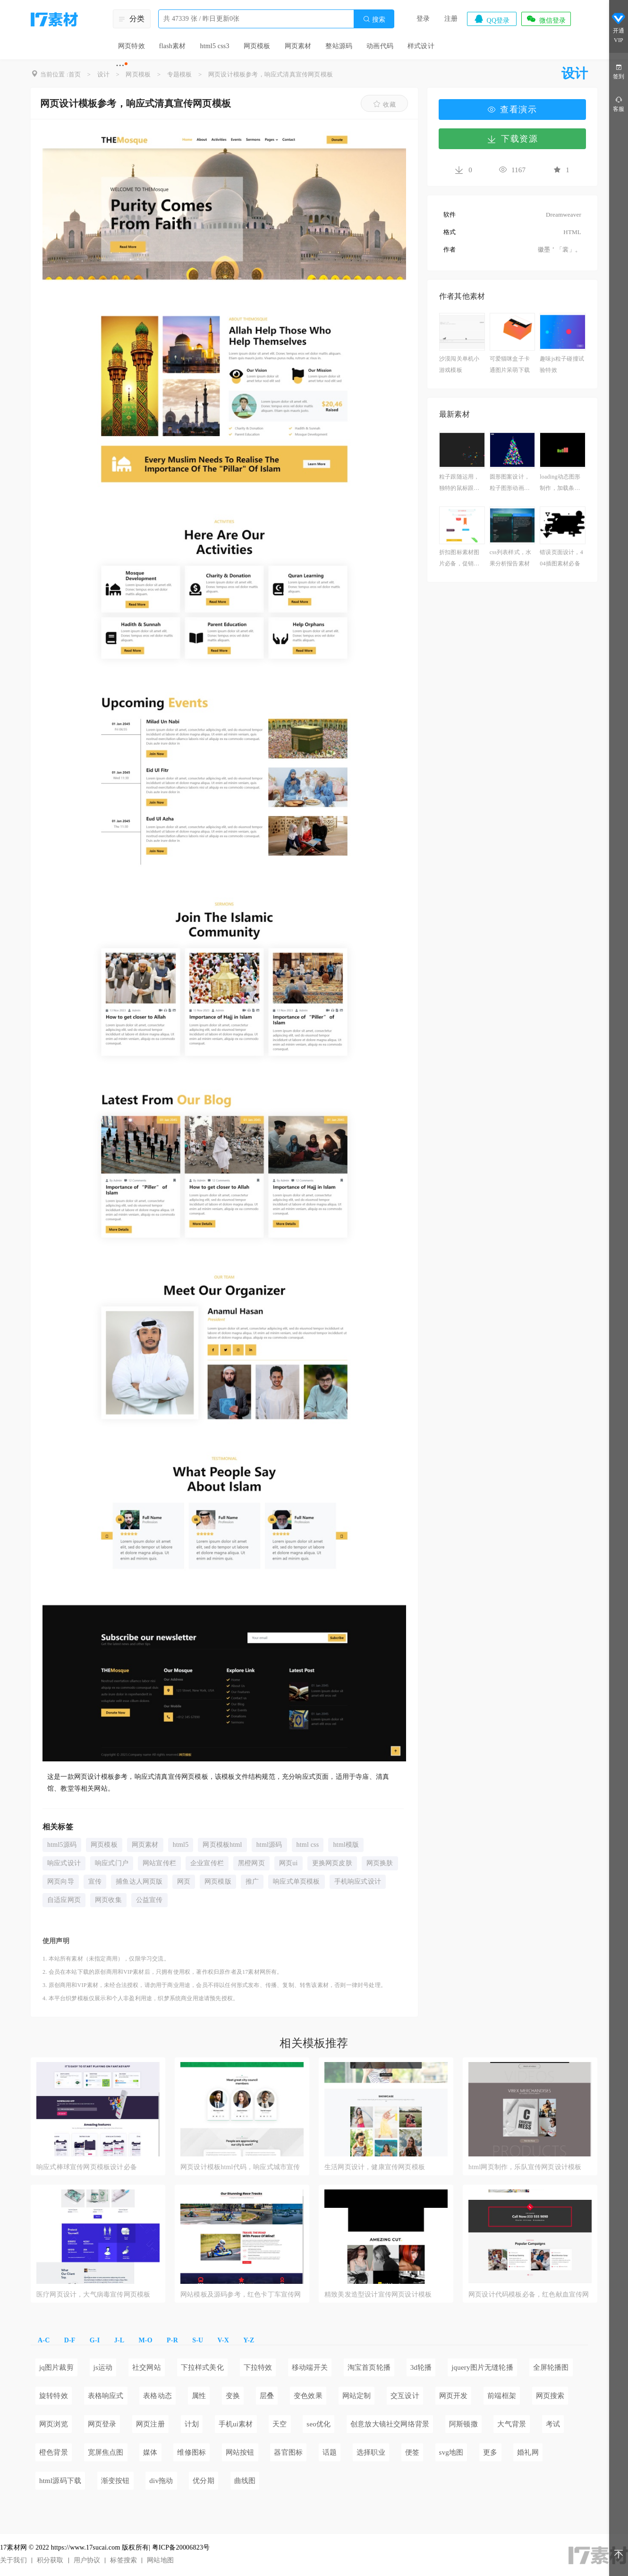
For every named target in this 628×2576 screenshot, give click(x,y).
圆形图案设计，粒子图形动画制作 (510, 483)
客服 (618, 103)
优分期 (203, 2480)
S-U (197, 2340)
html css (308, 1844)
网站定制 (356, 2395)
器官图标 (288, 2452)
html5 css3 (214, 46)
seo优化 (318, 2424)
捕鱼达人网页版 (139, 1881)
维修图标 (191, 2452)
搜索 (374, 19)
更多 (490, 2452)
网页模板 (257, 46)
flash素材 (172, 46)
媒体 (150, 2452)
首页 (74, 74)
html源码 (269, 1844)
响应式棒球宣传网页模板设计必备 (86, 2167)
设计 (103, 74)
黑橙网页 (251, 1863)
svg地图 (451, 2452)
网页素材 (298, 46)
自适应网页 (64, 1899)
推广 (252, 1881)
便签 (412, 2452)
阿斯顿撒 (463, 2424)
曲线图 (245, 2480)
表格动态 (157, 2395)
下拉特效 (258, 2367)
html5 (181, 1844)
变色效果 (308, 2395)
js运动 (103, 2367)
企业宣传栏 (207, 1863)
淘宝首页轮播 (369, 2367)
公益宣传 (149, 1899)
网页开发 (453, 2395)
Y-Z (248, 2340)
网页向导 (60, 1881)
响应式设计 (64, 1863)
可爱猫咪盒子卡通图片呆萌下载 (510, 364)
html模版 (346, 1844)
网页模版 (217, 1881)
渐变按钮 (115, 2480)
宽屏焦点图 (106, 2452)
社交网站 (146, 2367)
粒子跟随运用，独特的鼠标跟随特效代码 (459, 483)
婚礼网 (528, 2452)
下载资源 (512, 138)
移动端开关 (310, 2367)
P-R (172, 2340)
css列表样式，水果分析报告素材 (510, 558)
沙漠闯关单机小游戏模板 (459, 364)
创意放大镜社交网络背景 (389, 2424)
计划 (192, 2424)
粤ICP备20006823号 (181, 2547)
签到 (618, 71)
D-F (70, 2340)
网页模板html (222, 1844)
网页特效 (131, 46)
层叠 (267, 2395)
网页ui (288, 1863)
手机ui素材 (236, 2424)
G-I (95, 2340)
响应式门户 (111, 1863)
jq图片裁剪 (56, 2367)
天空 (279, 2424)
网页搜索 (550, 2395)
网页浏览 (53, 2424)
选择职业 (370, 2452)
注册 (451, 18)
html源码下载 (60, 2480)
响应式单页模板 (296, 1881)
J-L (119, 2340)
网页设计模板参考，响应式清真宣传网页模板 (270, 74)
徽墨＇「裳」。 (559, 249)
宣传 (95, 1881)
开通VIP (618, 27)
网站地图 (160, 2560)
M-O (145, 2340)
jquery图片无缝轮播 (482, 2367)
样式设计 (420, 46)
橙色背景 (53, 2452)
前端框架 (501, 2395)
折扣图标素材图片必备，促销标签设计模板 (459, 559)
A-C (44, 2340)
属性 (199, 2395)
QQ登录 (491, 19)
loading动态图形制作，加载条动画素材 (560, 483)
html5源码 (61, 1844)
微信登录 (546, 19)
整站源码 (338, 46)
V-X (223, 2340)
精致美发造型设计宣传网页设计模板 (378, 2294)
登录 (423, 18)
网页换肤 (379, 1863)
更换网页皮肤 (332, 1863)
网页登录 (102, 2424)
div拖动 (161, 2480)
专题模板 (179, 74)
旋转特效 (53, 2395)
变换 (233, 2395)
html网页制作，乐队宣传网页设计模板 (524, 2167)
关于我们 (13, 2560)
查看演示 (512, 109)
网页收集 (108, 1899)
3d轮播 (421, 2367)
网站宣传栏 (159, 1863)
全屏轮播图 (551, 2367)
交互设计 (404, 2395)
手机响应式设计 (357, 1881)
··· (120, 65)
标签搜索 (123, 2560)
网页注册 (150, 2424)
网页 (183, 1881)
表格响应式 (106, 2395)
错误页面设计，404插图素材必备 (561, 558)
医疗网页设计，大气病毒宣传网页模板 (93, 2294)
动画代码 (379, 46)
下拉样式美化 (202, 2367)
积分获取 (50, 2560)
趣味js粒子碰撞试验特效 (562, 364)
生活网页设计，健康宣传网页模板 (374, 2167)
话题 (329, 2452)
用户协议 (87, 2560)
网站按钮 (240, 2452)
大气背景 (511, 2424)
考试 (553, 2424)
